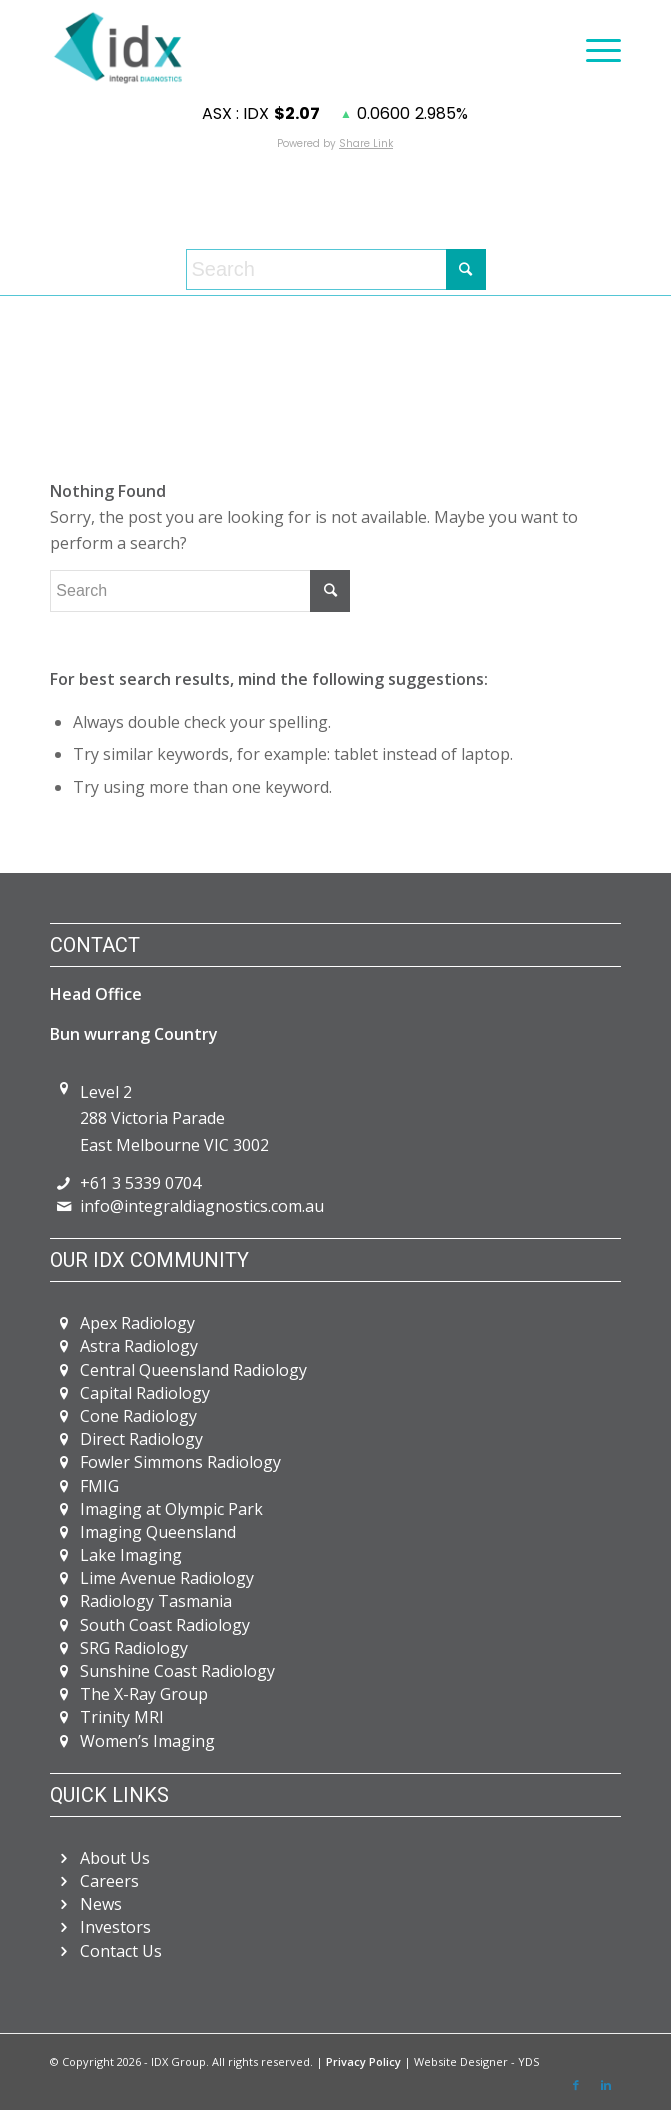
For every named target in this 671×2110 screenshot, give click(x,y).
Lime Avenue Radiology (167, 1578)
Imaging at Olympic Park (171, 1509)
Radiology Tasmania (156, 1601)
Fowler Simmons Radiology (180, 1462)
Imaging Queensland (158, 1532)
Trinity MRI (122, 1717)
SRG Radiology (134, 1648)
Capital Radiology (145, 1393)
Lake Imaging (131, 1555)
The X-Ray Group (144, 1694)
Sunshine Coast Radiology (177, 1671)
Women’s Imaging (147, 1741)
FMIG (99, 1486)
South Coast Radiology (165, 1625)
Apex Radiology (137, 1323)
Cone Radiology (138, 1416)
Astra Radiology (139, 1346)
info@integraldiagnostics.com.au (202, 1206)
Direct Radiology (141, 1439)
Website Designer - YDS (476, 2061)
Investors (115, 1927)
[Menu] (593, 48)
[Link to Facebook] (576, 2085)
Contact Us (121, 1951)
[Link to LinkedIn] (606, 2085)
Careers (109, 1881)
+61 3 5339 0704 (140, 1183)
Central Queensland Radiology (193, 1370)
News (101, 1904)
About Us (115, 1858)
